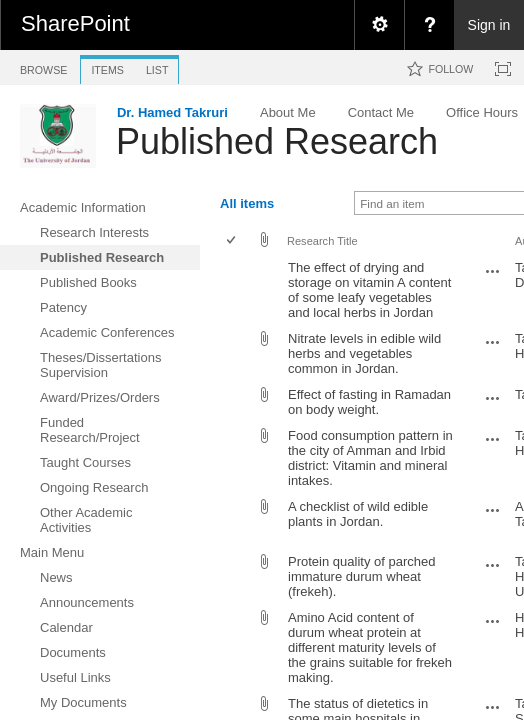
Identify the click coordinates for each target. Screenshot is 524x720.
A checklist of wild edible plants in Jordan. (358, 514)
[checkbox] (232, 241)
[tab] (43, 66)
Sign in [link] (489, 25)
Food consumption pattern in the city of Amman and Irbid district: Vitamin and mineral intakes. (370, 458)
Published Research (277, 141)
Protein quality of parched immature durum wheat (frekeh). (361, 576)
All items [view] (247, 203)
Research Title (322, 241)
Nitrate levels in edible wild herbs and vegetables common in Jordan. (364, 353)
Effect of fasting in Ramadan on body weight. (369, 402)
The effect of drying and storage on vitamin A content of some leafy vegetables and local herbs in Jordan (369, 290)
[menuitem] (379, 25)
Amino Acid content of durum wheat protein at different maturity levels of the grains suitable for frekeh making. (370, 647)
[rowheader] (236, 290)
